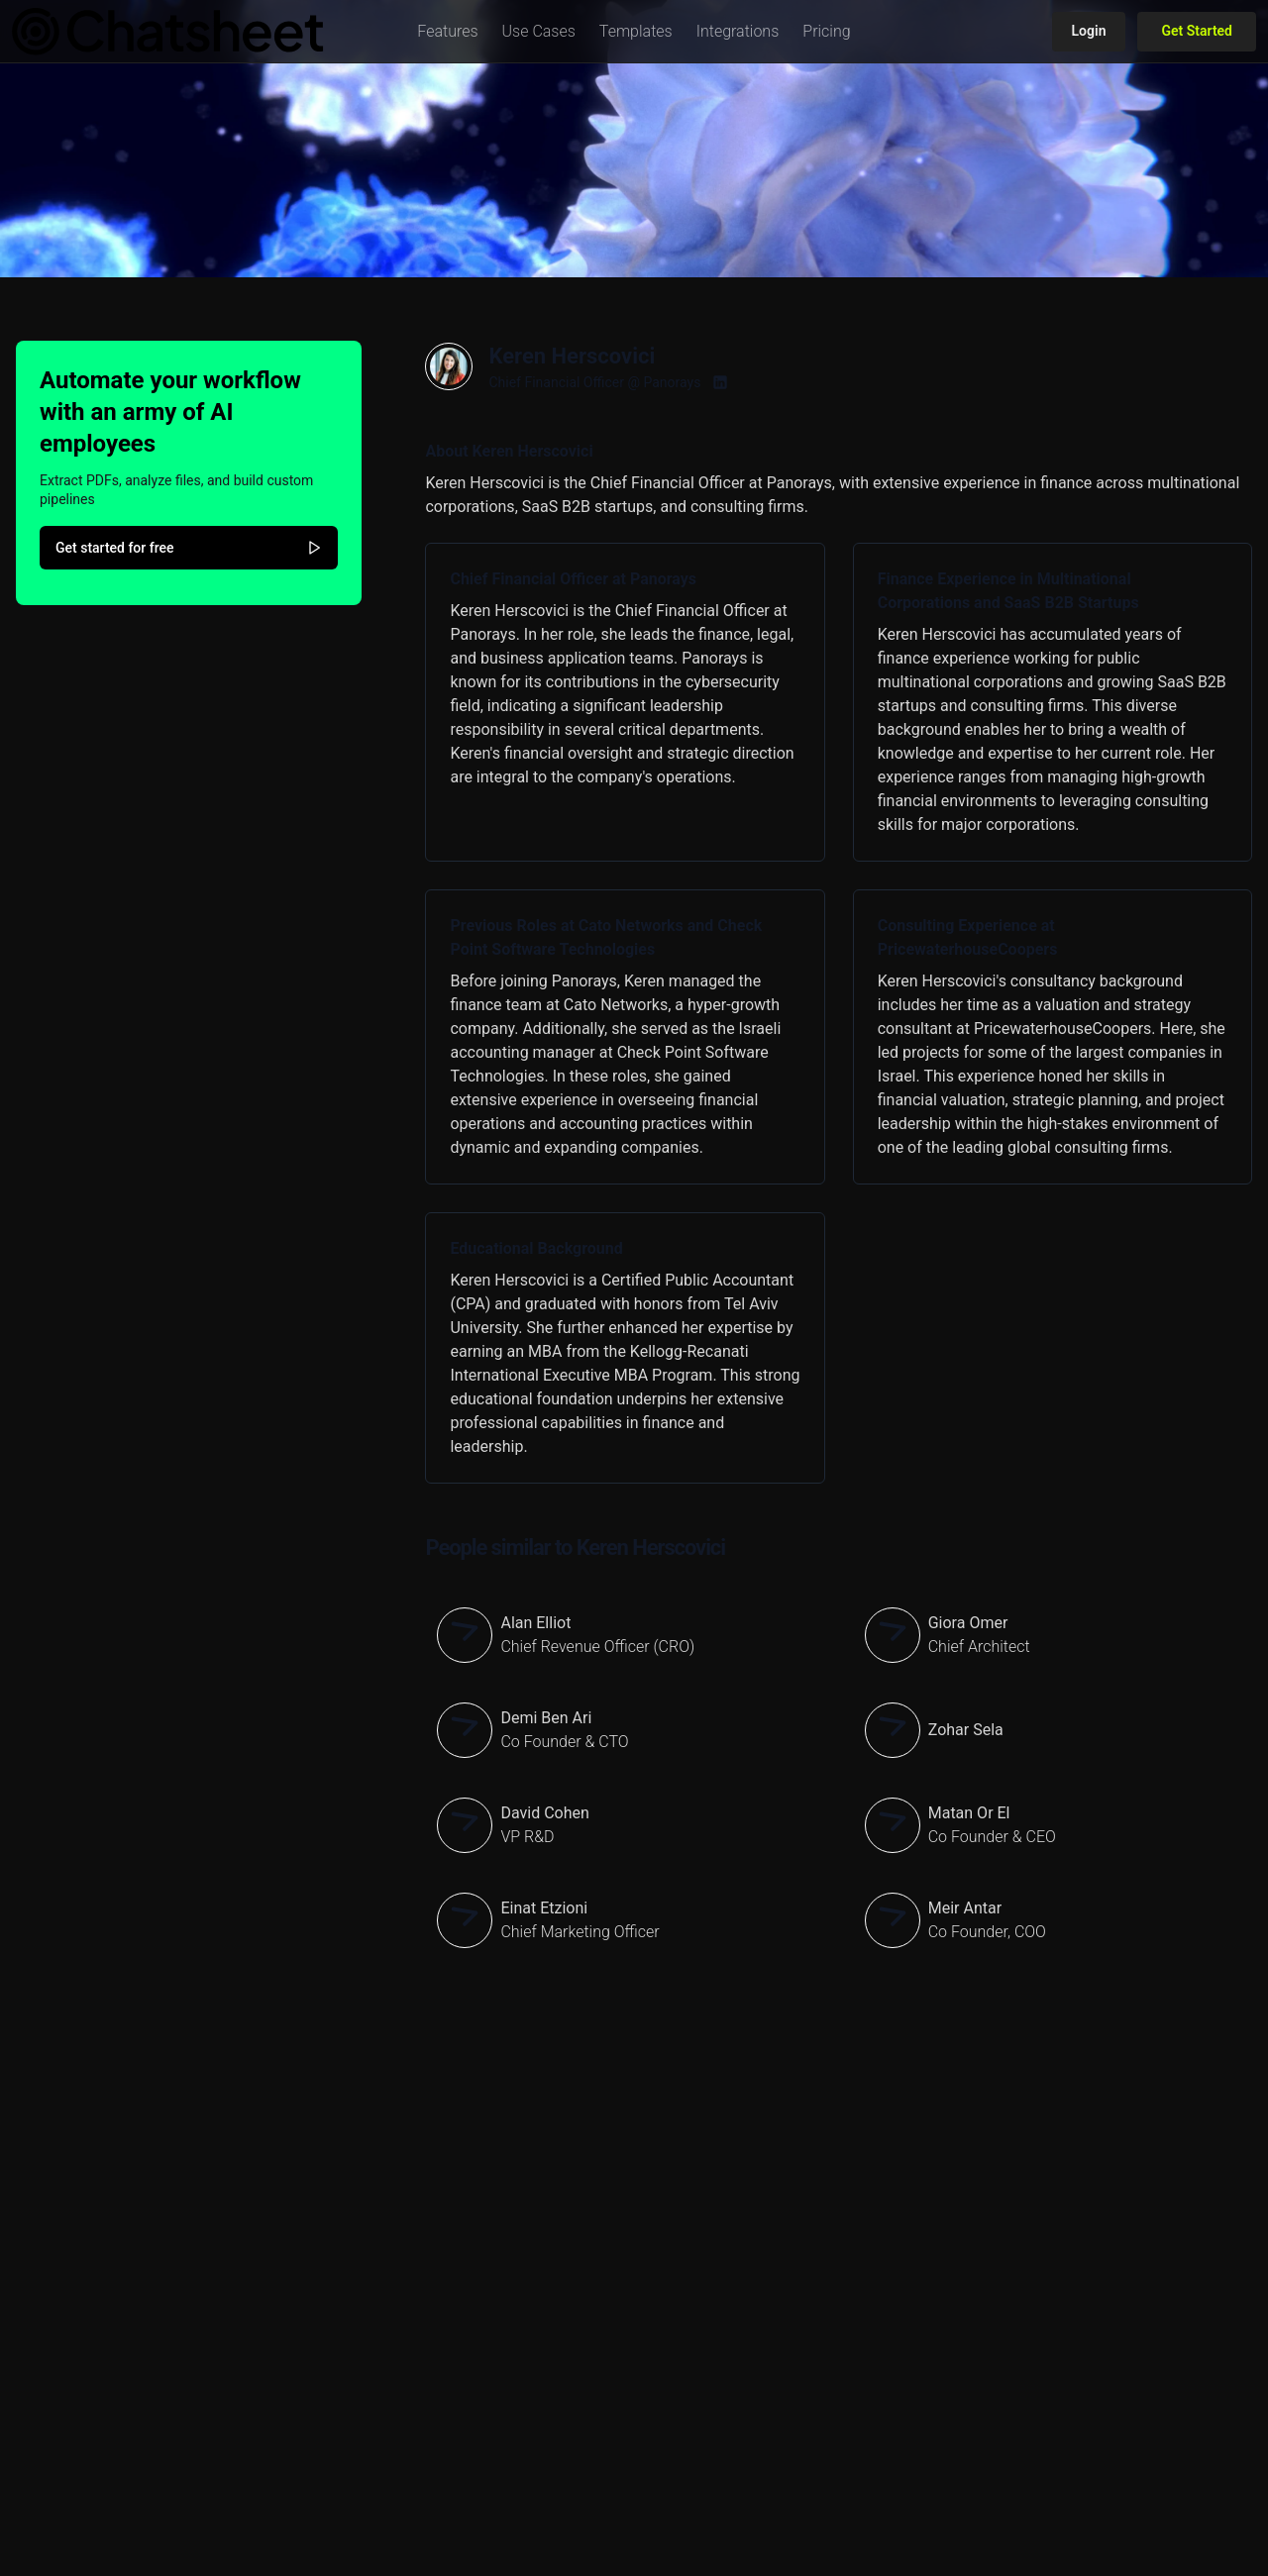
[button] (447, 32)
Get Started (1196, 31)
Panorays (671, 382)
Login (1089, 31)
